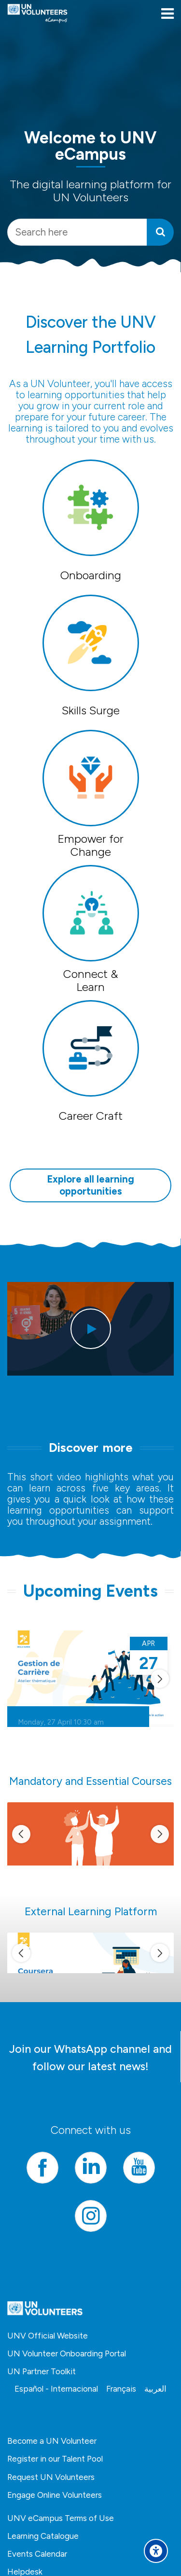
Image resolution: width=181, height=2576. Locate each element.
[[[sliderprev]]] (21, 1834)
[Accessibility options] (156, 2551)
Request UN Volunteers (51, 2477)
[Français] (121, 2388)
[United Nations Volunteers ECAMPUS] (37, 13)
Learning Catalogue (43, 2536)
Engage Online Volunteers (54, 2495)
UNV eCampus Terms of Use (60, 2518)
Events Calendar (37, 2554)
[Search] (160, 232)
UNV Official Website (47, 2335)
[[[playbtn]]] (90, 1329)
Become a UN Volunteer (52, 2441)
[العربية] (155, 2388)
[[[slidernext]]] (160, 1679)
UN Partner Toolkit (41, 2371)
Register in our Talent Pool (55, 2459)
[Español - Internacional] (56, 2388)
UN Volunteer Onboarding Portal (66, 2353)
